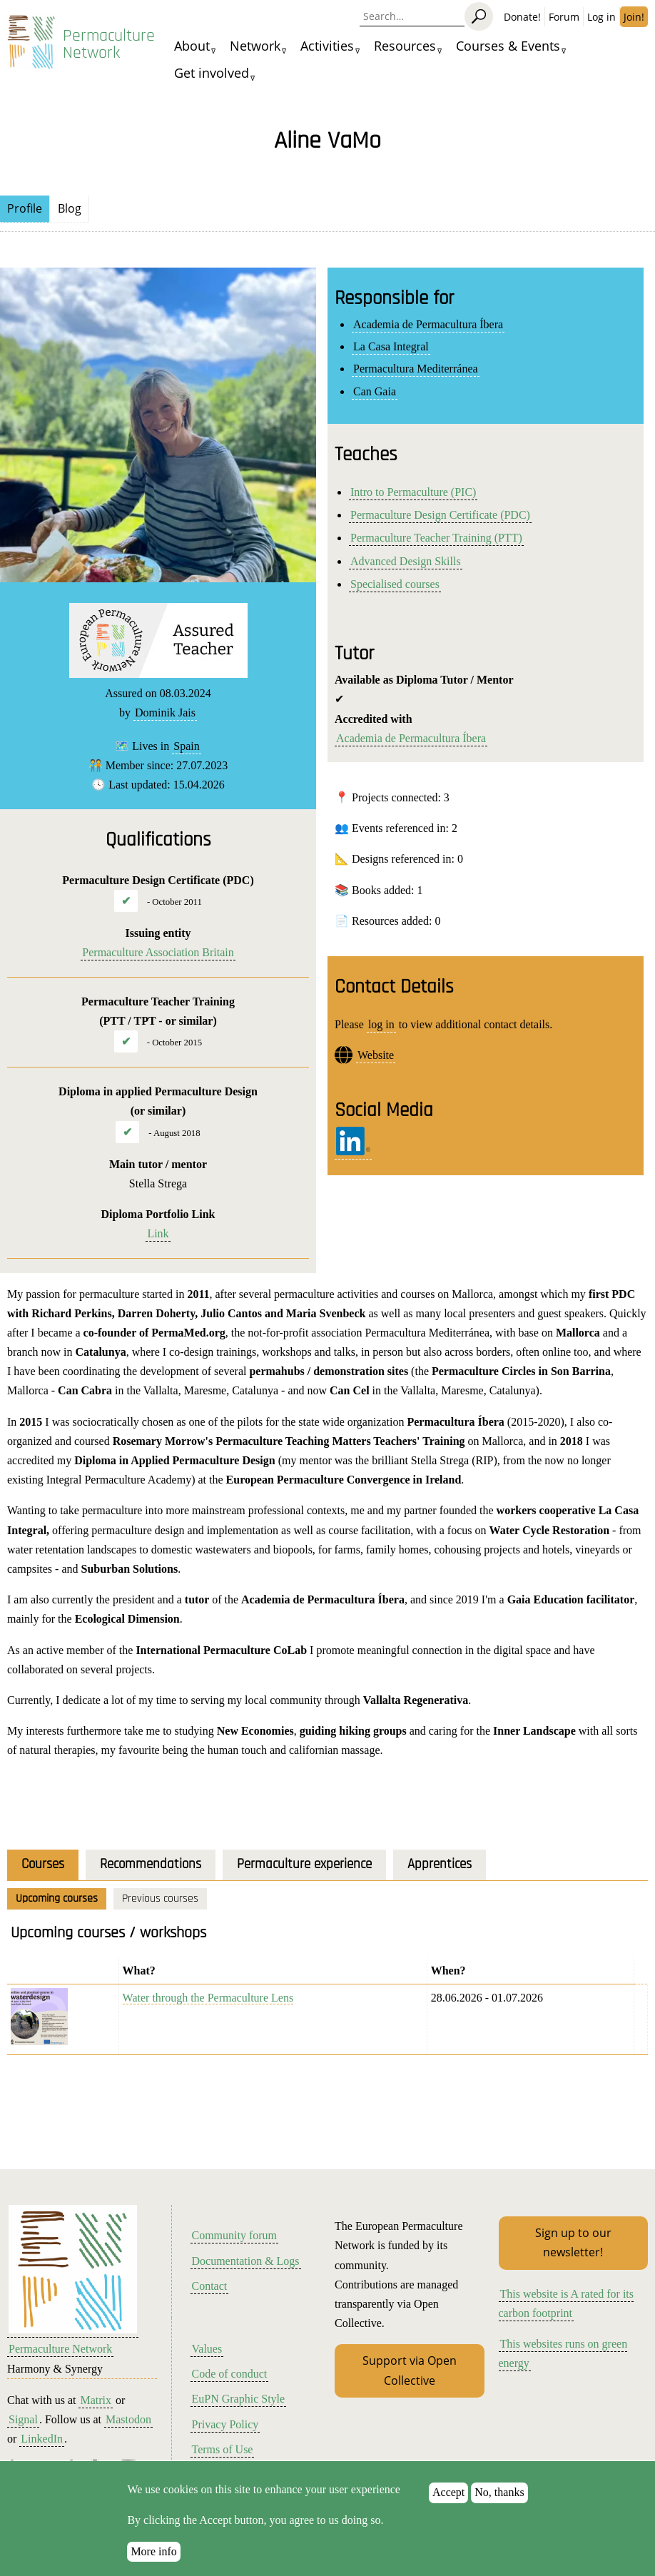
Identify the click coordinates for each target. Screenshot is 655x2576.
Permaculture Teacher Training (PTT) (436, 538)
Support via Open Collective (409, 2370)
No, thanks (499, 2506)
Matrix (95, 2400)
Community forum (235, 2235)
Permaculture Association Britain (157, 952)
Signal (23, 2419)
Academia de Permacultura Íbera (428, 324)
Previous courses (160, 1898)
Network (255, 45)
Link (157, 1233)
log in (381, 1024)
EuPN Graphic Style (238, 2399)
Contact (210, 2286)
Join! (634, 17)
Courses (42, 1864)
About (192, 45)
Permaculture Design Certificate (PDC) (440, 515)
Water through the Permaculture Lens (208, 1998)
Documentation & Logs (246, 2261)
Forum (564, 17)
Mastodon (128, 2419)
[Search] (478, 16)
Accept (448, 2506)
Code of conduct (230, 2374)
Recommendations (150, 1864)
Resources (405, 45)
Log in (601, 17)
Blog (69, 208)
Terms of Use (222, 2449)
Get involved (211, 72)
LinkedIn (42, 2439)
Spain (186, 746)
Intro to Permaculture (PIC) (413, 492)
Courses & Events (508, 45)
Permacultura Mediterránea (415, 368)
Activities (327, 45)
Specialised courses (395, 584)
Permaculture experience (304, 1864)
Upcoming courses (57, 1898)
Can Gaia (374, 391)
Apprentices (439, 1864)
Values (207, 2349)
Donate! (522, 17)
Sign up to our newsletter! (573, 2242)
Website (375, 1055)
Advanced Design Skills (405, 561)
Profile (24, 208)
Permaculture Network (109, 44)
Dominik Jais (165, 712)
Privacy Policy (225, 2424)
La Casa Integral (391, 346)
